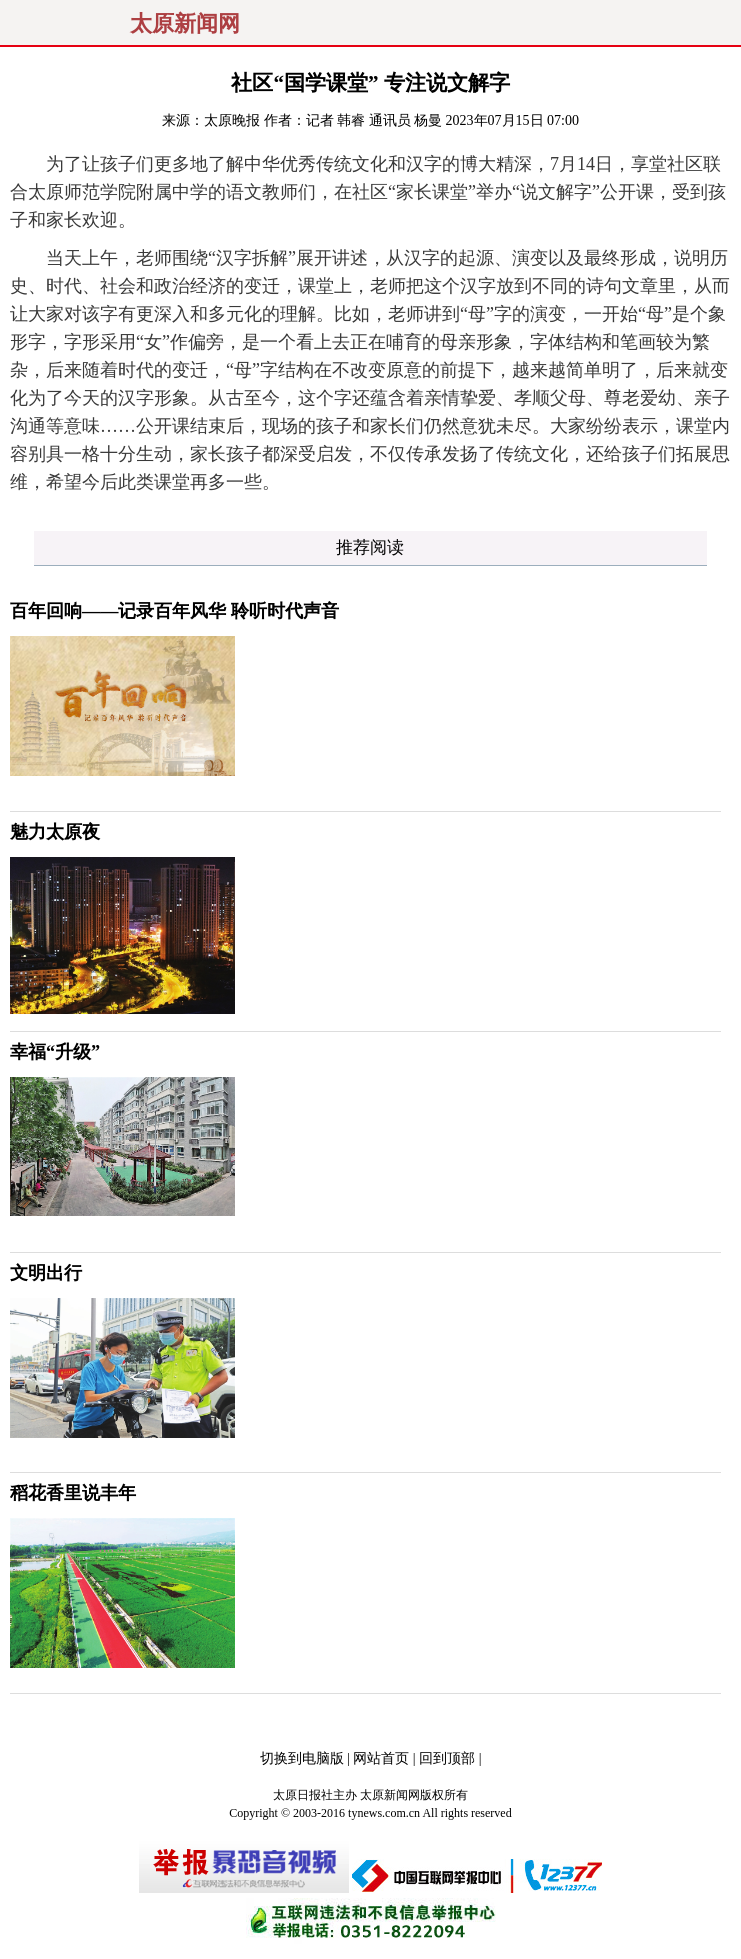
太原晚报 (232, 120)
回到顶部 (447, 1758)
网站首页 (381, 1758)
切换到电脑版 (302, 1758)
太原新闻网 (185, 24)
